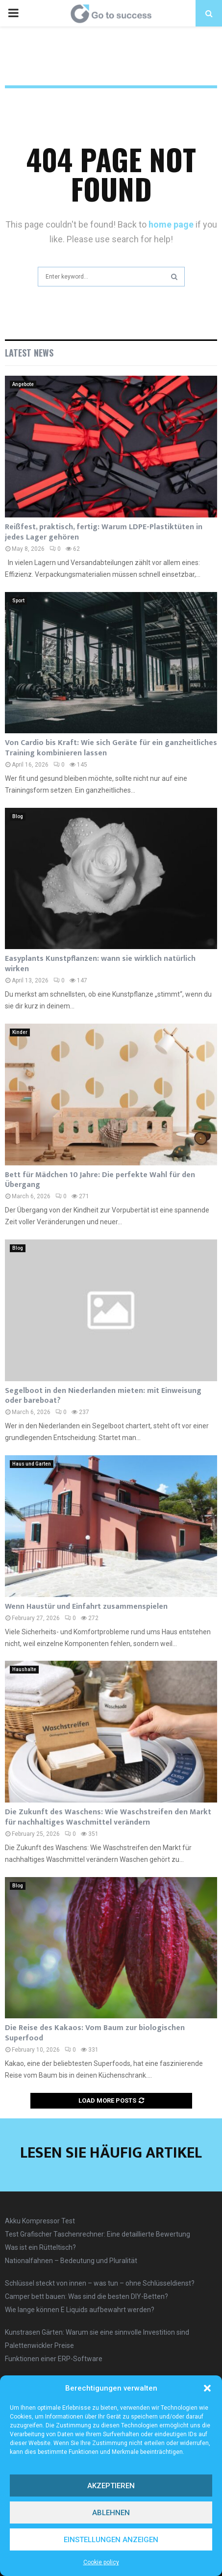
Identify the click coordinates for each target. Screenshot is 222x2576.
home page (171, 224)
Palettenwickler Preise (39, 2345)
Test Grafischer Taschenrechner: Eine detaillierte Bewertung (97, 2234)
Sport (18, 600)
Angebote (23, 384)
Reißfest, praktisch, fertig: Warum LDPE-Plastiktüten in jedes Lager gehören (103, 532)
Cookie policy (101, 2562)
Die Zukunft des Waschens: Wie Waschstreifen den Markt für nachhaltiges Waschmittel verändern (108, 1817)
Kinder (19, 1032)
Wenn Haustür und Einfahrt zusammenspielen (86, 1606)
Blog (17, 816)
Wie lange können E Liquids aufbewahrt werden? (79, 2310)
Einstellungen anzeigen (111, 2539)
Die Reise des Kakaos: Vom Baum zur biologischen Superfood (95, 2033)
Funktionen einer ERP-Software (53, 2359)
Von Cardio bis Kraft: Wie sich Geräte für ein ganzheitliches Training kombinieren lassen (111, 748)
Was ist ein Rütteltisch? (40, 2247)
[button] (207, 2388)
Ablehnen (111, 2512)
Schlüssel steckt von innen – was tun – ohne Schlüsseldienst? (100, 2283)
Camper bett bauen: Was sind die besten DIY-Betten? (86, 2296)
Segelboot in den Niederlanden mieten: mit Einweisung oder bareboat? (103, 1396)
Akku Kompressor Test (40, 2221)
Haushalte (24, 1669)
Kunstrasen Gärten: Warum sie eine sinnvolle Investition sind (97, 2332)
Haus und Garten (31, 1464)
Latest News (29, 352)
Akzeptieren (111, 2485)
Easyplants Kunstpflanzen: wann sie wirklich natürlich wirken (100, 964)
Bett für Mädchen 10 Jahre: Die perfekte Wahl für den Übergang (100, 1180)
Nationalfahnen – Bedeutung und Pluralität (71, 2261)
